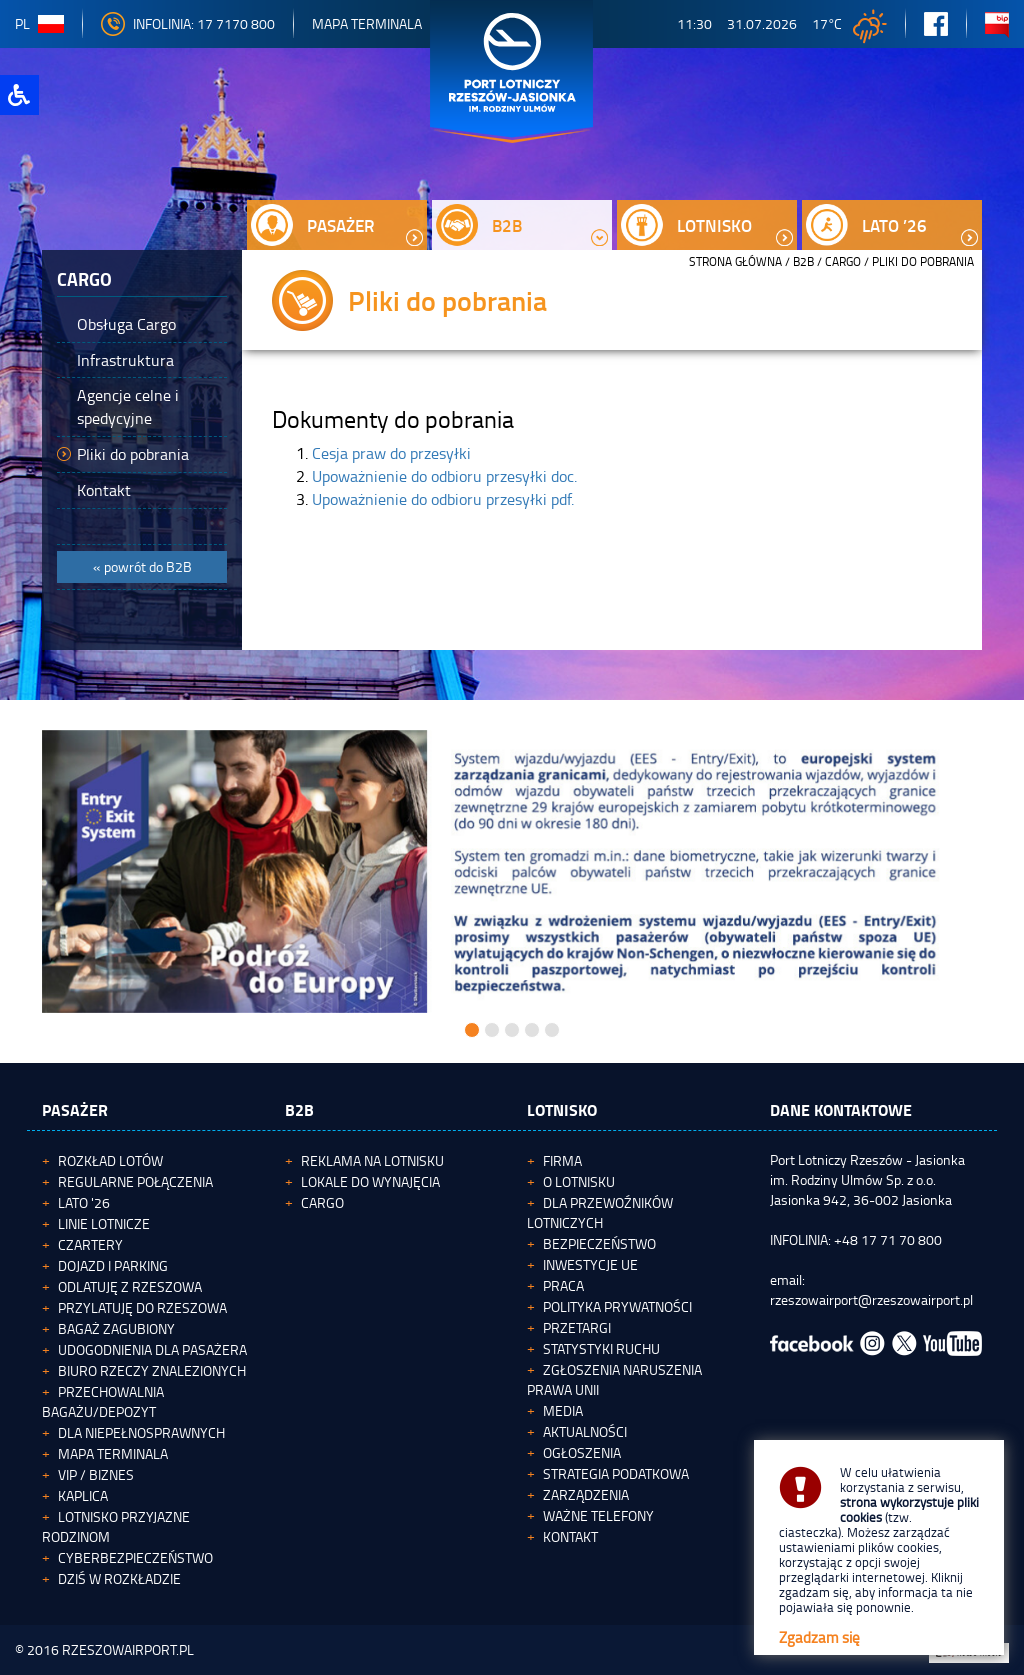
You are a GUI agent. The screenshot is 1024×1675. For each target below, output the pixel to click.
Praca (563, 1285)
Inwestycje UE (590, 1264)
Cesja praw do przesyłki (391, 453)
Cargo (843, 261)
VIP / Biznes (96, 1474)
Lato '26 (84, 1202)
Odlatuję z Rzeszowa (130, 1286)
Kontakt (570, 1536)
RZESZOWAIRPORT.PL (128, 1649)
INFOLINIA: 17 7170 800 (188, 23)
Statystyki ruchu (601, 1348)
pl (39, 23)
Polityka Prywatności (617, 1306)
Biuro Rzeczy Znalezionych (152, 1370)
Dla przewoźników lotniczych (600, 1212)
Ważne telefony (598, 1515)
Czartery (90, 1244)
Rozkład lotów (110, 1160)
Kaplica (83, 1495)
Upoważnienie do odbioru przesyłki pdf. (443, 499)
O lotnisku (579, 1181)
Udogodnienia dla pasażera (152, 1349)
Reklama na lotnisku (372, 1160)
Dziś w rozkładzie (119, 1578)
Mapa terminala (113, 1453)
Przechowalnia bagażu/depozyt (103, 1401)
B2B (803, 261)
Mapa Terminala (367, 23)
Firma (562, 1160)
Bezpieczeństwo (599, 1243)
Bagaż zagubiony (116, 1328)
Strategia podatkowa (616, 1473)
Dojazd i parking (113, 1265)
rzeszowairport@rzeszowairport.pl (871, 1299)
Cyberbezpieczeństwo (135, 1557)
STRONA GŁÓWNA (735, 261)
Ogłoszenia (582, 1452)
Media (563, 1410)
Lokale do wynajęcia (370, 1181)
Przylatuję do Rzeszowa (142, 1307)
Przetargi (577, 1327)
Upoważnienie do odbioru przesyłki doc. (444, 476)
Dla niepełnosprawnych (141, 1432)
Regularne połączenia (135, 1181)
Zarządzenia (586, 1494)
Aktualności (585, 1431)
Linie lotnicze (104, 1223)
